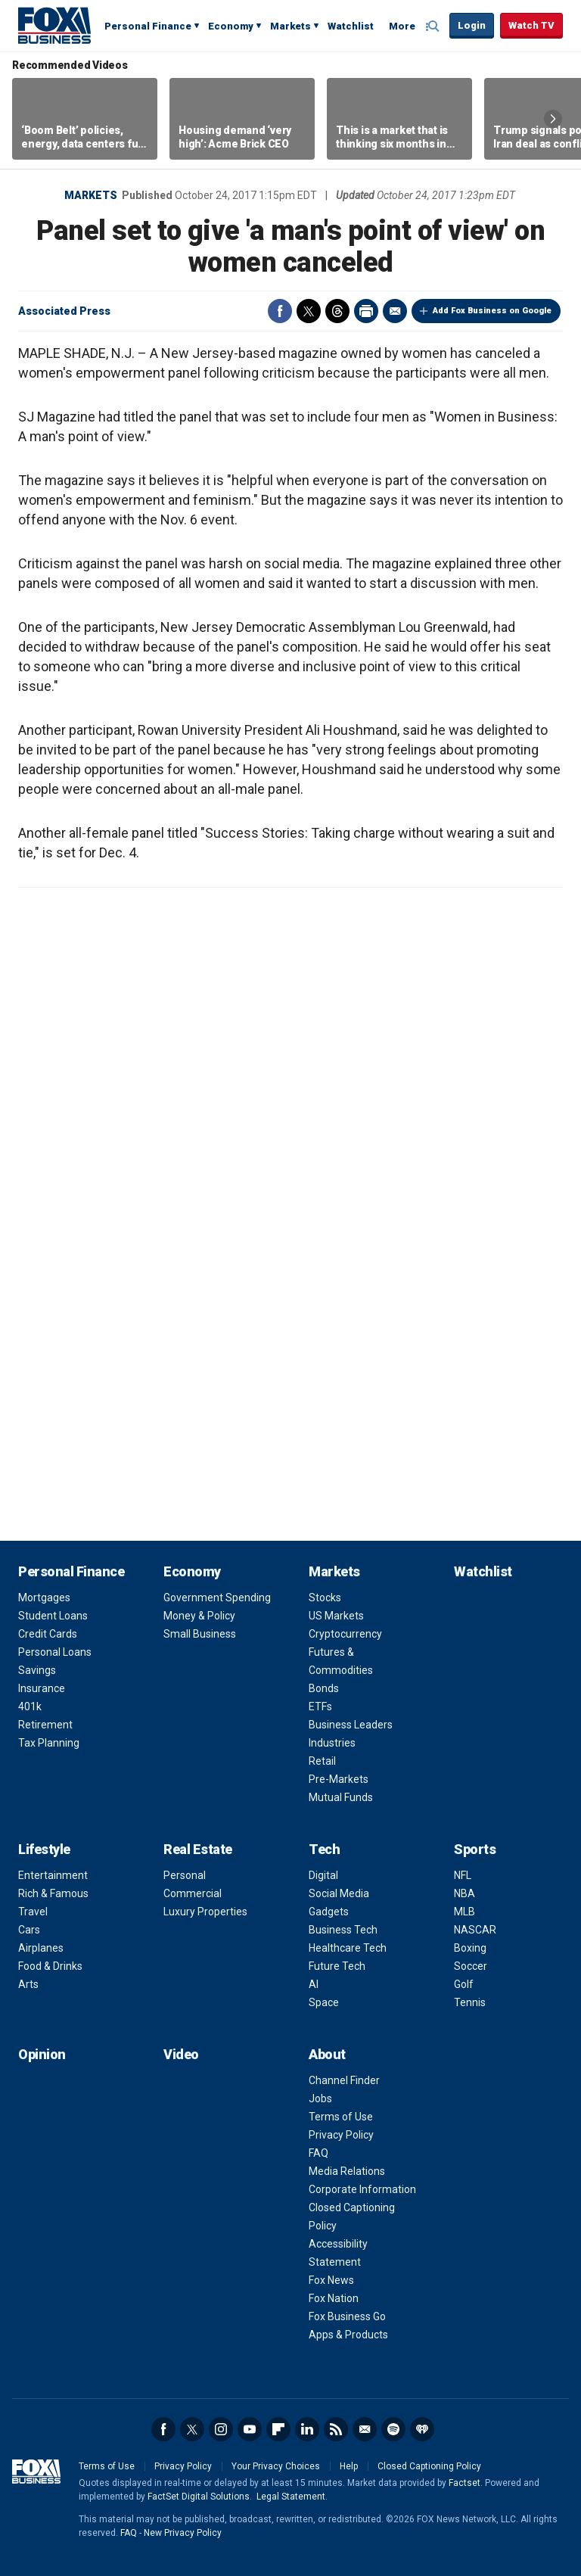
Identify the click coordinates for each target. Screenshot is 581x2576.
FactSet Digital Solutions (199, 2496)
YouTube (250, 2429)
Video (181, 2054)
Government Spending (217, 1597)
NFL (462, 1875)
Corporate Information (362, 2189)
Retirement (45, 1725)
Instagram (221, 2429)
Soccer (470, 1966)
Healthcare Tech (348, 1948)
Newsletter (365, 2429)
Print (366, 311)
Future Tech (337, 1966)
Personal (184, 1875)
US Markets (336, 1616)
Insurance (41, 1688)
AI (313, 1984)
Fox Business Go (347, 2316)
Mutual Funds (341, 1797)
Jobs (320, 2098)
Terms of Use (341, 2117)
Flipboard (278, 2429)
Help (349, 2466)
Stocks (325, 1597)
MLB (464, 1912)
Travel (33, 1912)
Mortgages (44, 1597)
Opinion (42, 2054)
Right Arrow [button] (553, 119)
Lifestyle (44, 1849)
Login (472, 25)
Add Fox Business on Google (492, 311)
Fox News (331, 2280)
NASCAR (475, 1930)
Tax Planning (48, 1743)
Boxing (470, 1948)
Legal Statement (290, 2496)
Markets (290, 26)
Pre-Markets (338, 1779)
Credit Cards (47, 1634)
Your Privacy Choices (275, 2466)
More (402, 26)
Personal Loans (55, 1652)
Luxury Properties (205, 1912)
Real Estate (197, 1849)
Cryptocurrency (345, 1634)
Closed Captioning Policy (429, 2466)
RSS (336, 2429)
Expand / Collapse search (434, 26)
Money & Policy (199, 1616)
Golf (464, 1984)
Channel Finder (344, 2080)
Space (324, 2002)
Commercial (192, 1893)
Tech (324, 1849)
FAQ (318, 2153)
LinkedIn (307, 2429)
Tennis (470, 2002)
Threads (337, 311)
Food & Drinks (50, 1966)
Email (395, 311)
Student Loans (53, 1616)
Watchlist (351, 26)
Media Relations (347, 2171)
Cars (29, 1930)
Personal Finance (147, 26)
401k (30, 1706)
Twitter (309, 311)
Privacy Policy (341, 2135)
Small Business (199, 1634)
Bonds (324, 1688)
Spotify (393, 2429)
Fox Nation (334, 2298)
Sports (475, 1849)
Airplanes (41, 1948)
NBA (464, 1893)
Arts (28, 1984)
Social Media (339, 1893)
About (327, 2054)
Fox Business (54, 25)
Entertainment (53, 1875)
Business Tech (343, 1930)
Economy (230, 26)
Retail (322, 1761)
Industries (332, 1743)
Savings (37, 1670)
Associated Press (64, 311)
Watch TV (531, 25)
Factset (464, 2483)
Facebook (280, 311)
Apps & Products (348, 2335)
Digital (323, 1875)
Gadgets (329, 1912)
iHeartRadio (422, 2429)
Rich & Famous (53, 1893)
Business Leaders (351, 1725)
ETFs (320, 1706)
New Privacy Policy (183, 2533)
